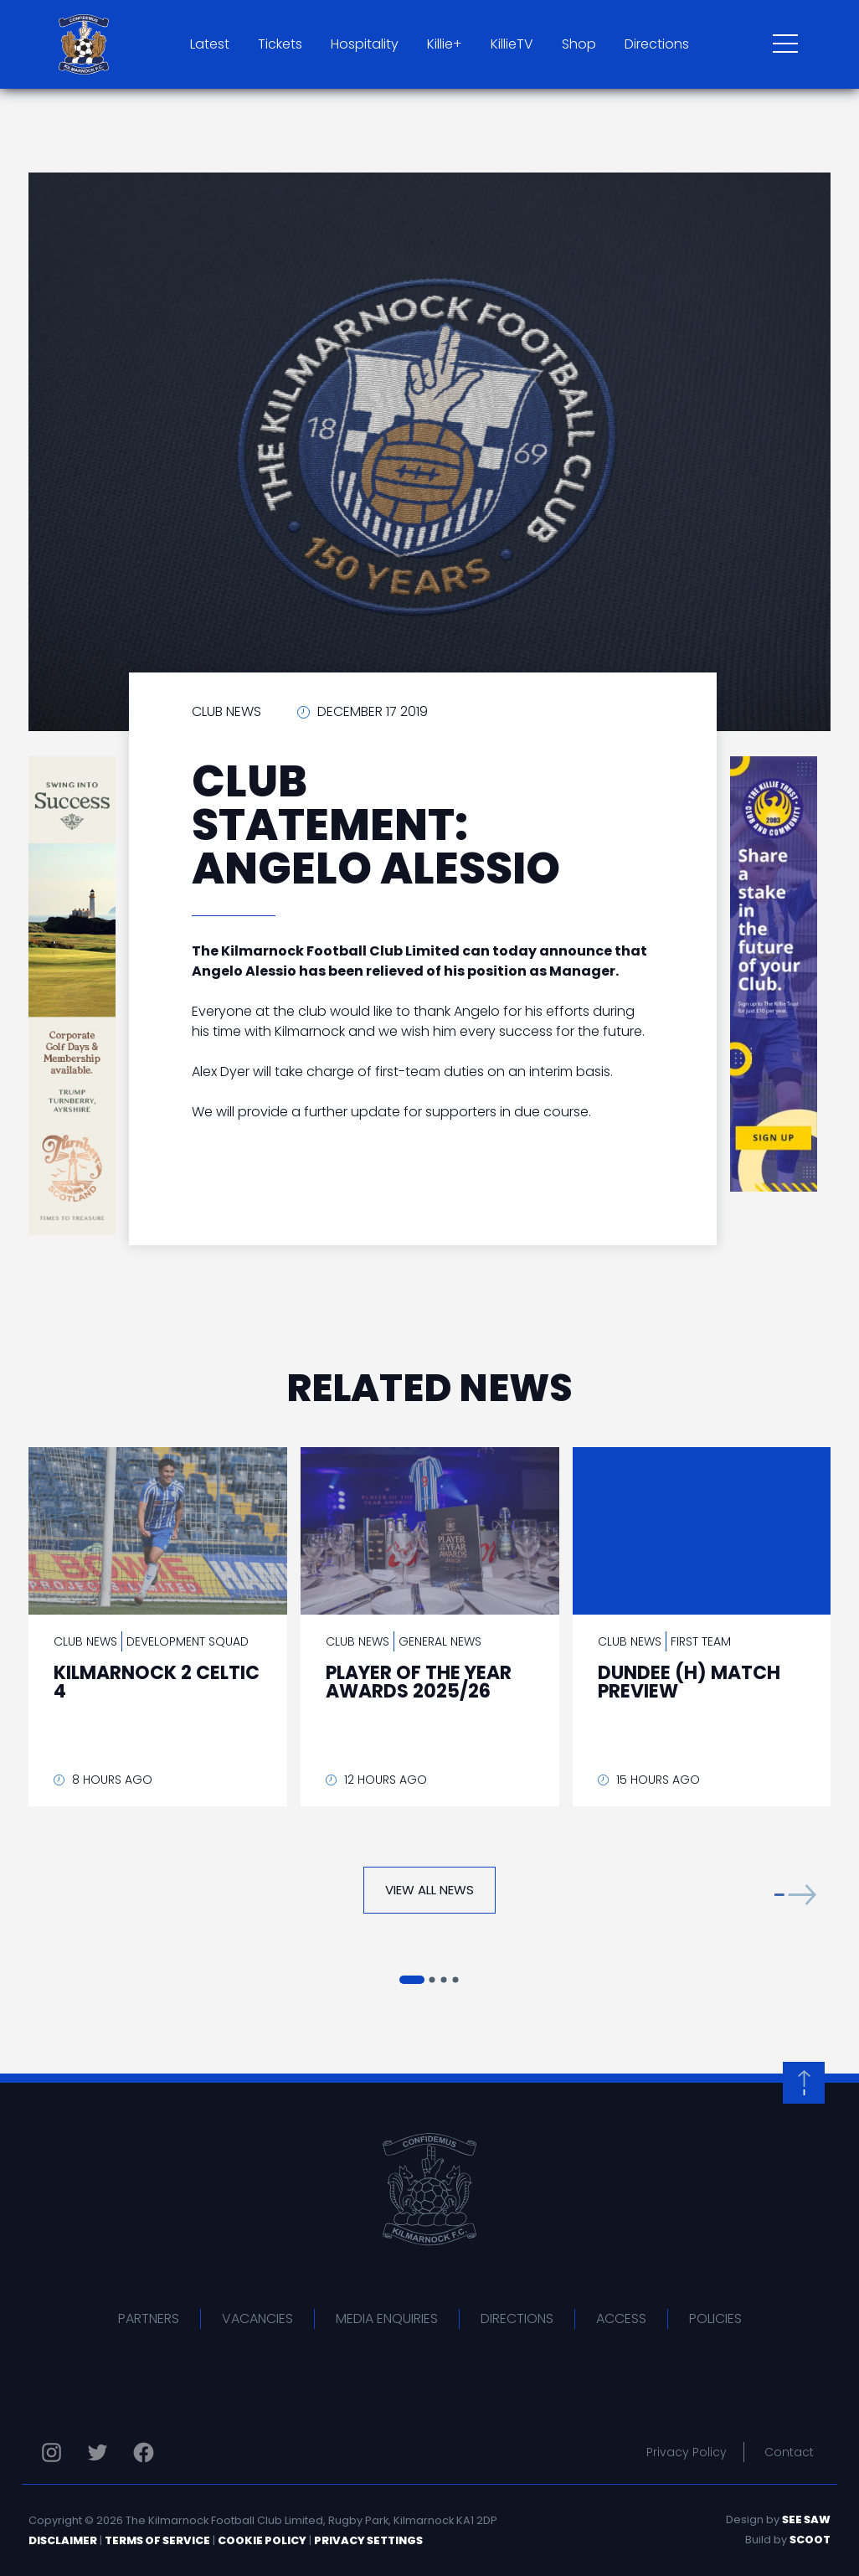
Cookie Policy (262, 2540)
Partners (148, 2318)
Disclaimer (62, 2540)
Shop (579, 44)
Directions (657, 44)
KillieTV (512, 44)
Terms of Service (157, 2540)
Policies (715, 2318)
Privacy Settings (368, 2540)
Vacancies (257, 2318)
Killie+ (444, 44)
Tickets (280, 44)
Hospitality (365, 44)
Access (621, 2318)
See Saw (806, 2519)
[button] (795, 1893)
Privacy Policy (686, 2452)
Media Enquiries (387, 2318)
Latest (209, 44)
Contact (789, 2452)
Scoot (810, 2539)
